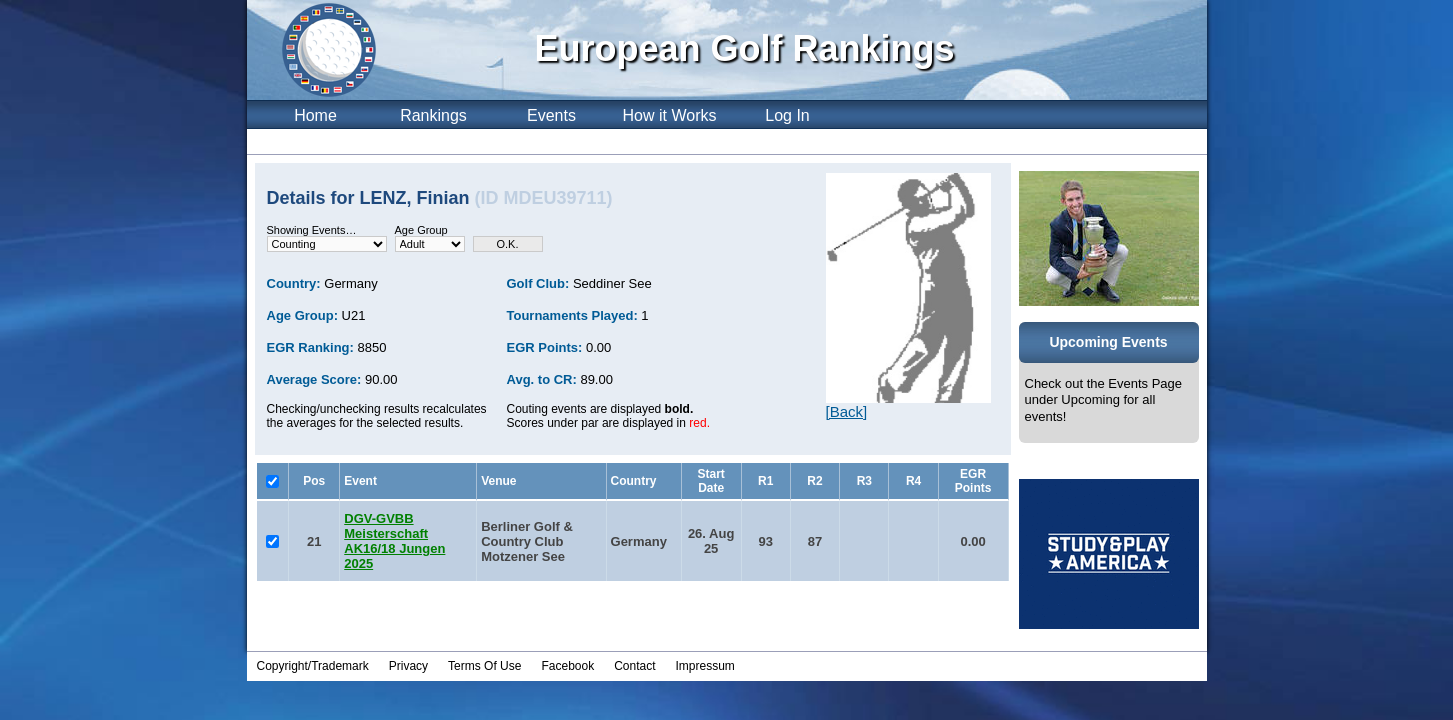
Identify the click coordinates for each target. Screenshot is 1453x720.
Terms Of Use (484, 666)
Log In (787, 115)
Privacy (408, 666)
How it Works (670, 115)
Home (315, 115)
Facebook (567, 666)
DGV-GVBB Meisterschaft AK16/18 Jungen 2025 (394, 541)
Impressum (705, 666)
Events (551, 115)
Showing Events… (312, 230)
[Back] (847, 411)
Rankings (433, 115)
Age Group (421, 230)
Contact (634, 666)
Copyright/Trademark (313, 666)
